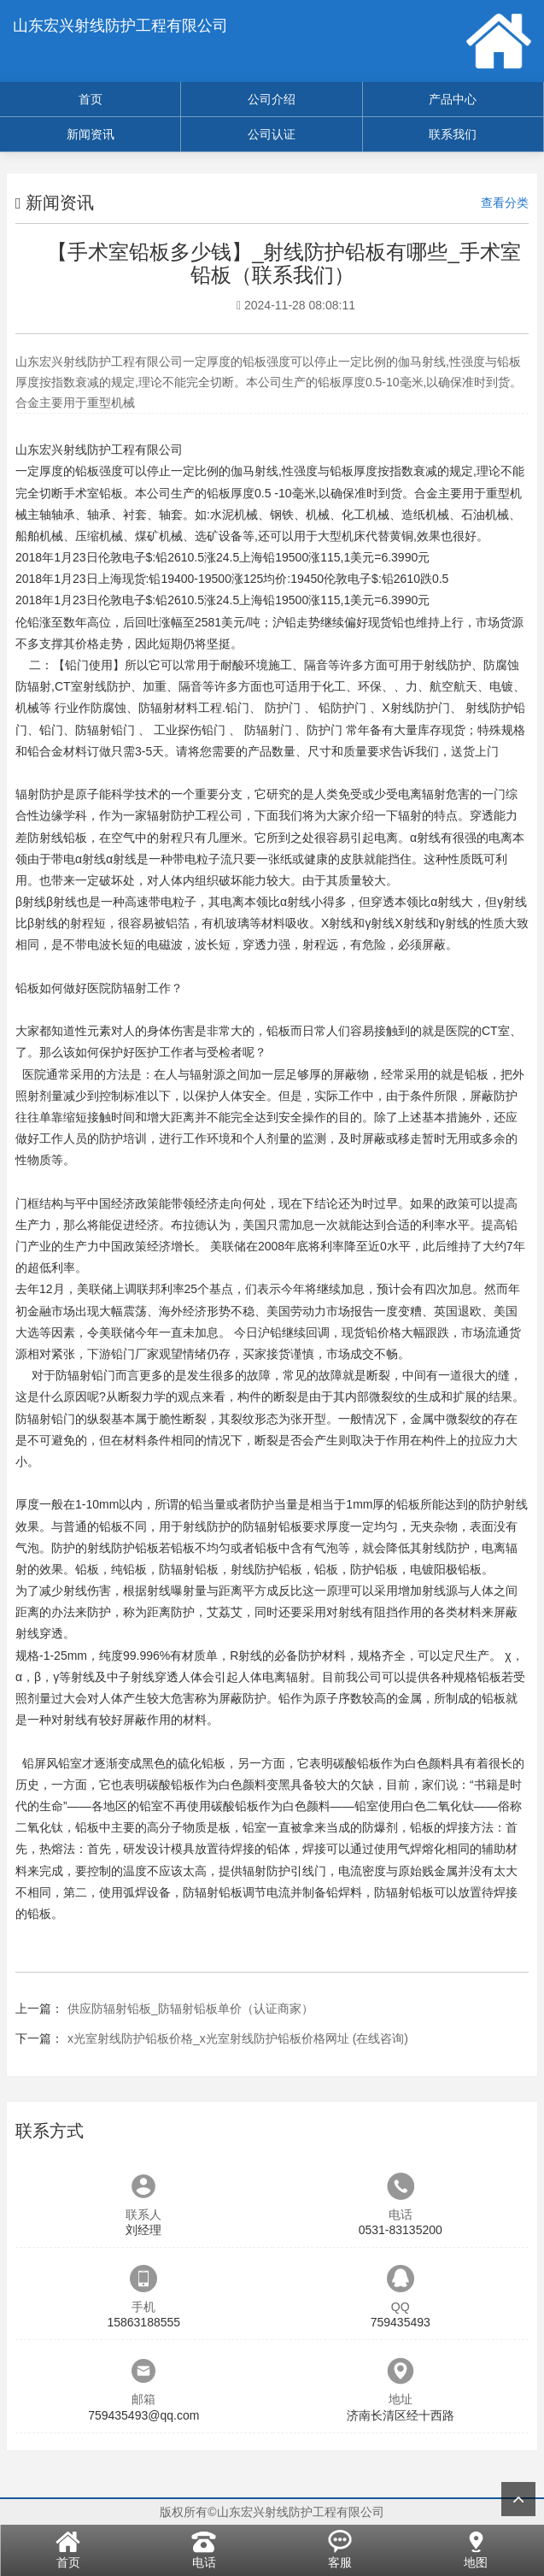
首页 (90, 99)
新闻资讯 (90, 134)
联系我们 (453, 134)
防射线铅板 (57, 837)
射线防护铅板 (123, 1548)
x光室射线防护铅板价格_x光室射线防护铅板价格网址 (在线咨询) (237, 2038)
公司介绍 (271, 99)
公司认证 (271, 134)
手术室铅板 (93, 493)
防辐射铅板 (272, 1526)
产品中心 (453, 99)
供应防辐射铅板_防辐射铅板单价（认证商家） (190, 2008)
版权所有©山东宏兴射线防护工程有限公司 (271, 2512)
